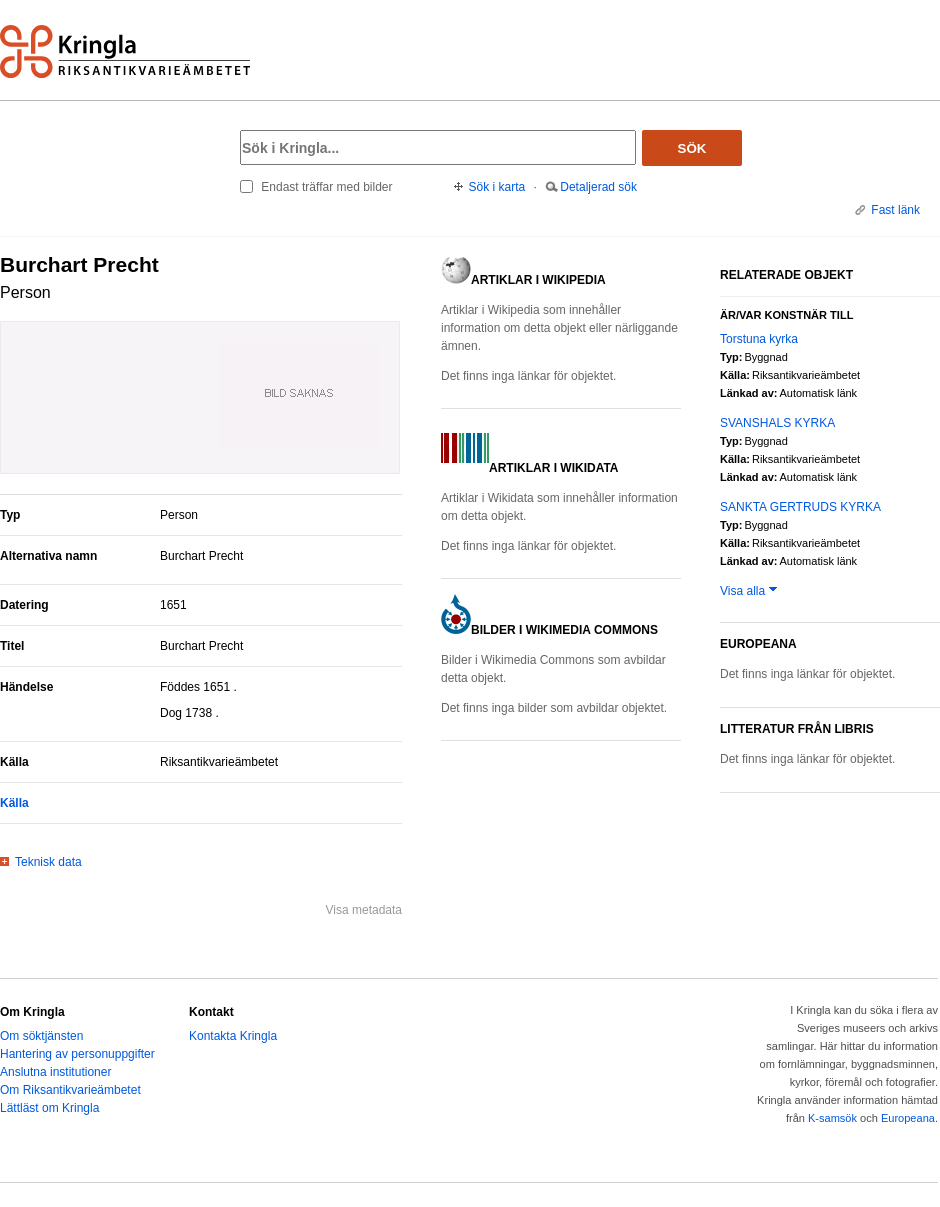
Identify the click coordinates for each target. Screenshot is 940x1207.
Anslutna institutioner (55, 1072)
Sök (692, 148)
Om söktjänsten (41, 1036)
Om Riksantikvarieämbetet (70, 1090)
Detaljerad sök (598, 187)
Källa (14, 803)
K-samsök (832, 1118)
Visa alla (742, 591)
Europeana (908, 1118)
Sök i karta (497, 187)
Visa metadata (364, 910)
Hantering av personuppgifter (77, 1054)
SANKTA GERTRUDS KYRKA (800, 507)
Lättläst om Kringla (49, 1108)
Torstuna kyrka (759, 339)
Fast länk (895, 210)
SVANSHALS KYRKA (777, 423)
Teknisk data (48, 862)
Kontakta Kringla (233, 1036)
